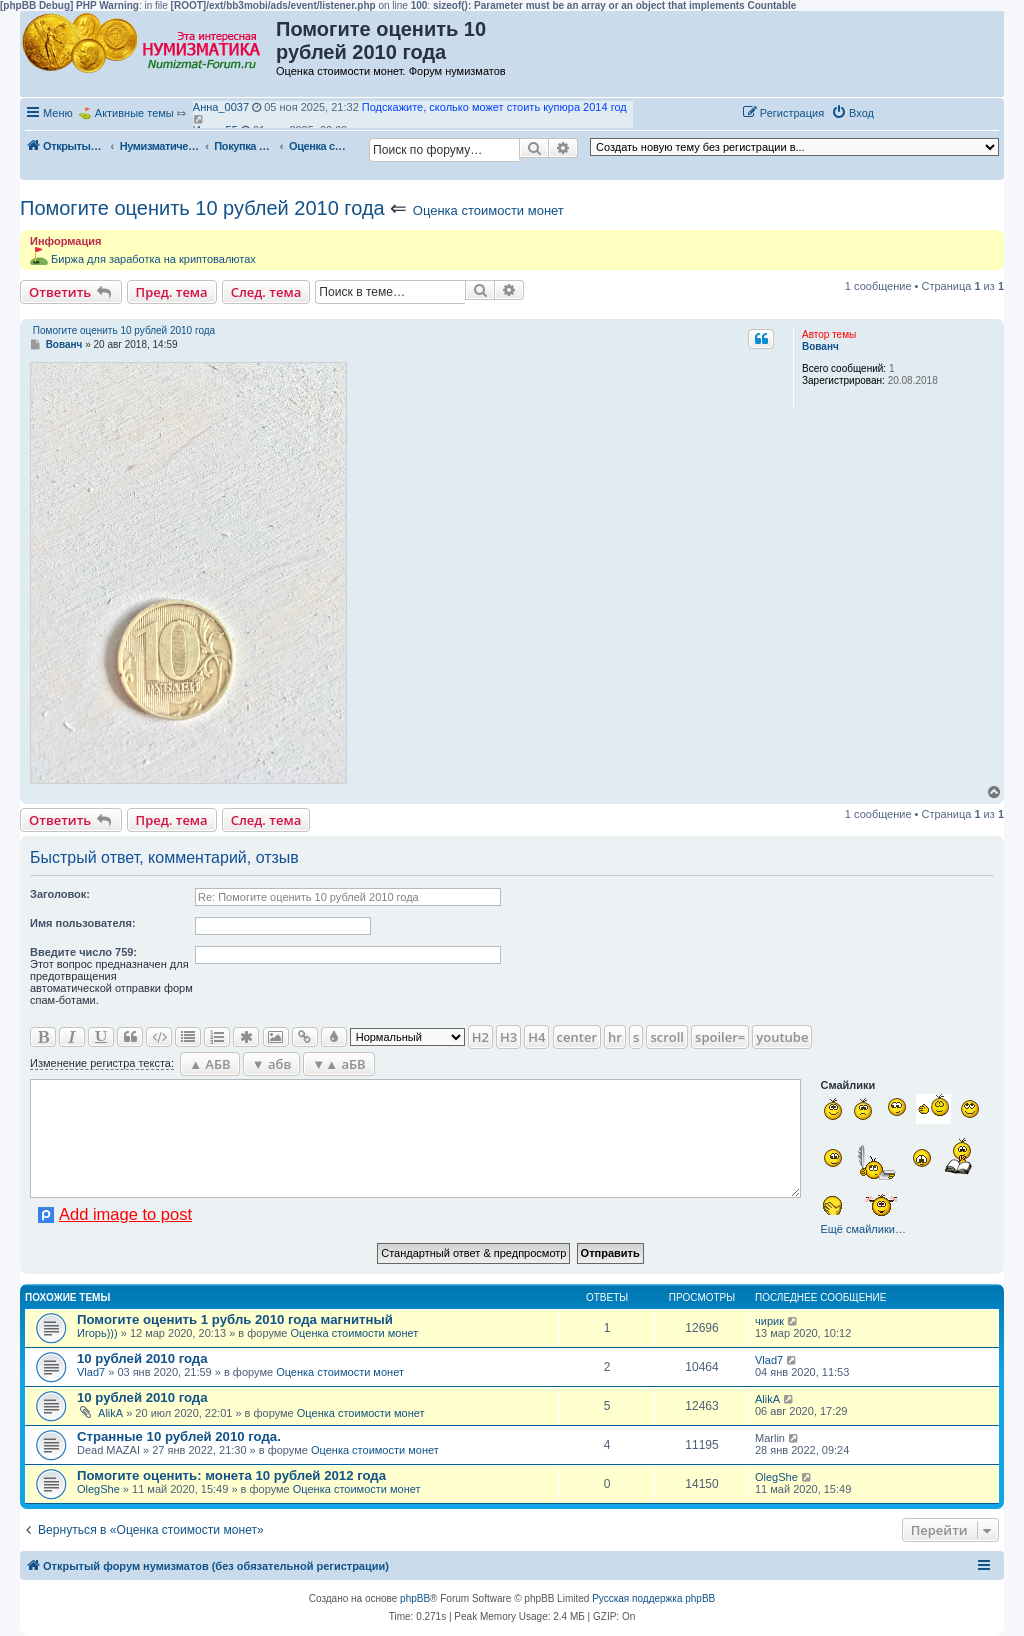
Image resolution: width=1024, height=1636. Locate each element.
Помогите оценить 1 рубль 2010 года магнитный (235, 1319)
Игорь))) (97, 1333)
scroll (667, 1037)
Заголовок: (60, 894)
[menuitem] (852, 113)
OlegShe (98, 1489)
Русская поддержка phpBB (653, 1598)
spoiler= (720, 1037)
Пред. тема (172, 292)
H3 (508, 1037)
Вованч (820, 346)
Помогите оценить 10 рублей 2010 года (202, 208)
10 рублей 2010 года (142, 1358)
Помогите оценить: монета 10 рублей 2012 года (231, 1475)
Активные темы (134, 113)
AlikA (110, 1413)
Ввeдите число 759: (83, 952)
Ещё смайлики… (862, 1229)
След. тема (266, 292)
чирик (769, 1321)
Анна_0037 (221, 107)
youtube (782, 1037)
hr (615, 1037)
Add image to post (125, 1214)
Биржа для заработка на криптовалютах (153, 259)
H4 (536, 1037)
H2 (480, 1037)
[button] (902, 112)
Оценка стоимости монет (488, 210)
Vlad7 (91, 1372)
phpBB (415, 1598)
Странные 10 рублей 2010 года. (179, 1436)
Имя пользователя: (83, 923)
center (577, 1037)
